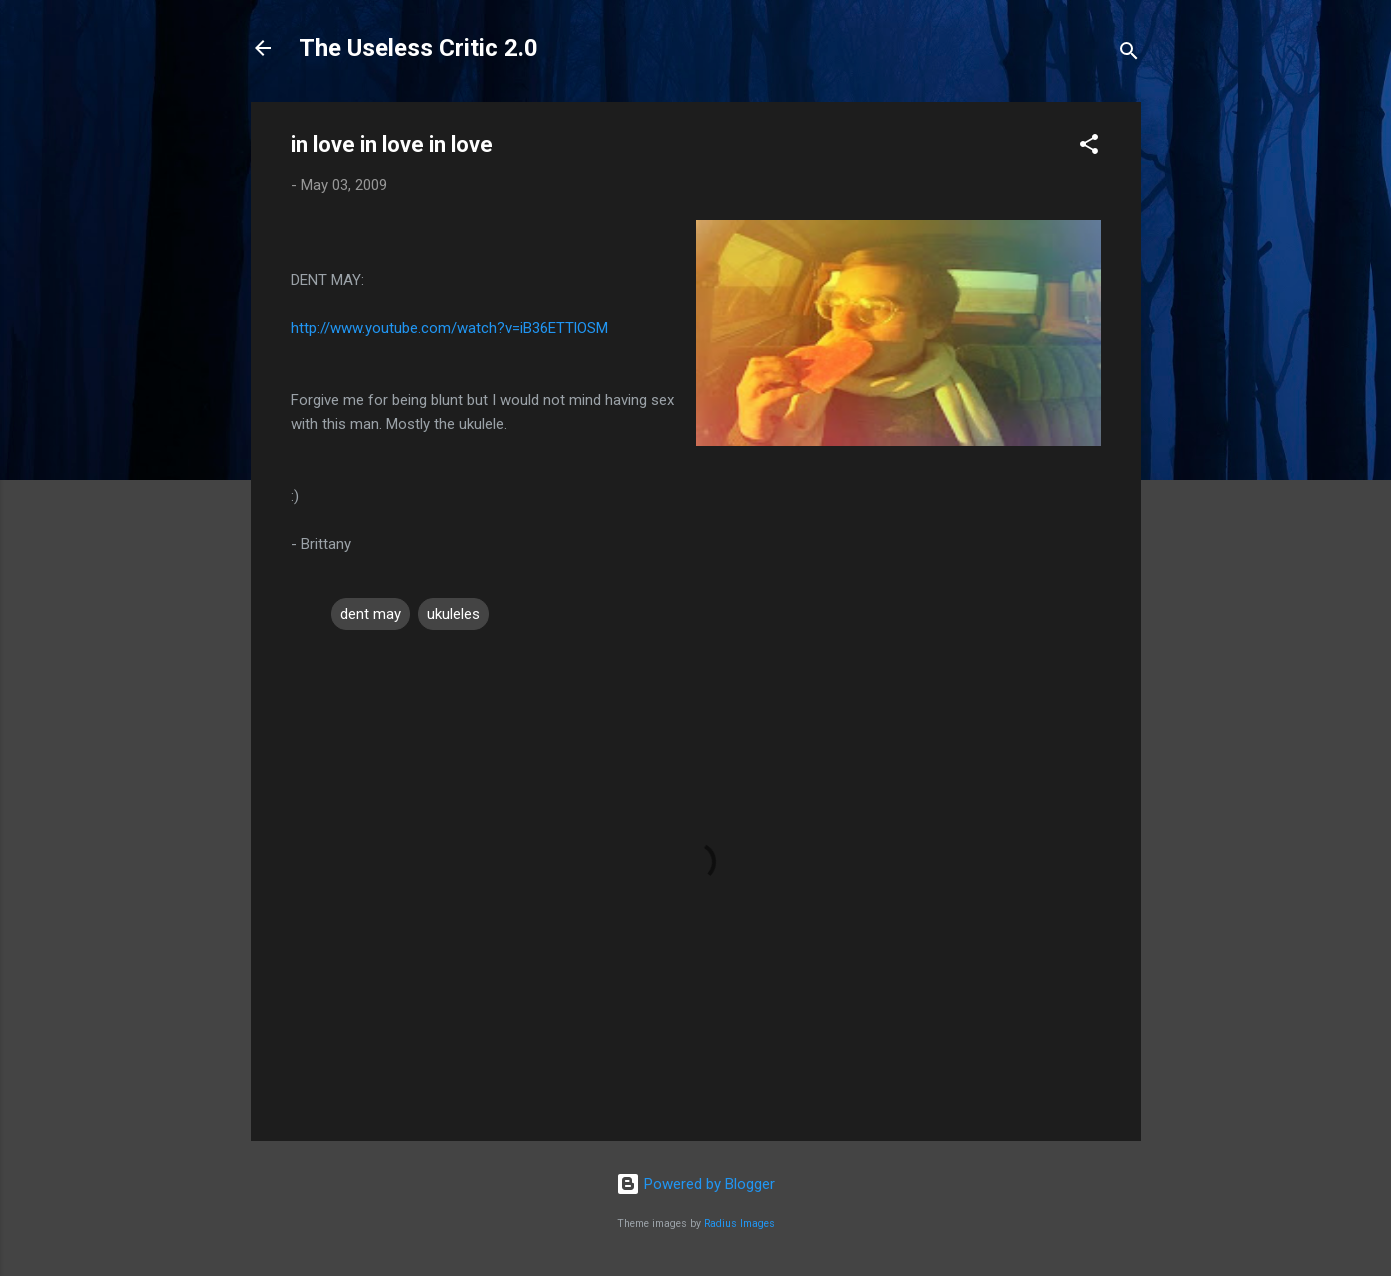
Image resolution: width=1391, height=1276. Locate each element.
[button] (1089, 147)
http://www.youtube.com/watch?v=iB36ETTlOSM (449, 328)
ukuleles (453, 614)
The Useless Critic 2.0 (418, 48)
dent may (370, 614)
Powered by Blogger (695, 1184)
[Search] (1129, 54)
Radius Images (739, 1223)
